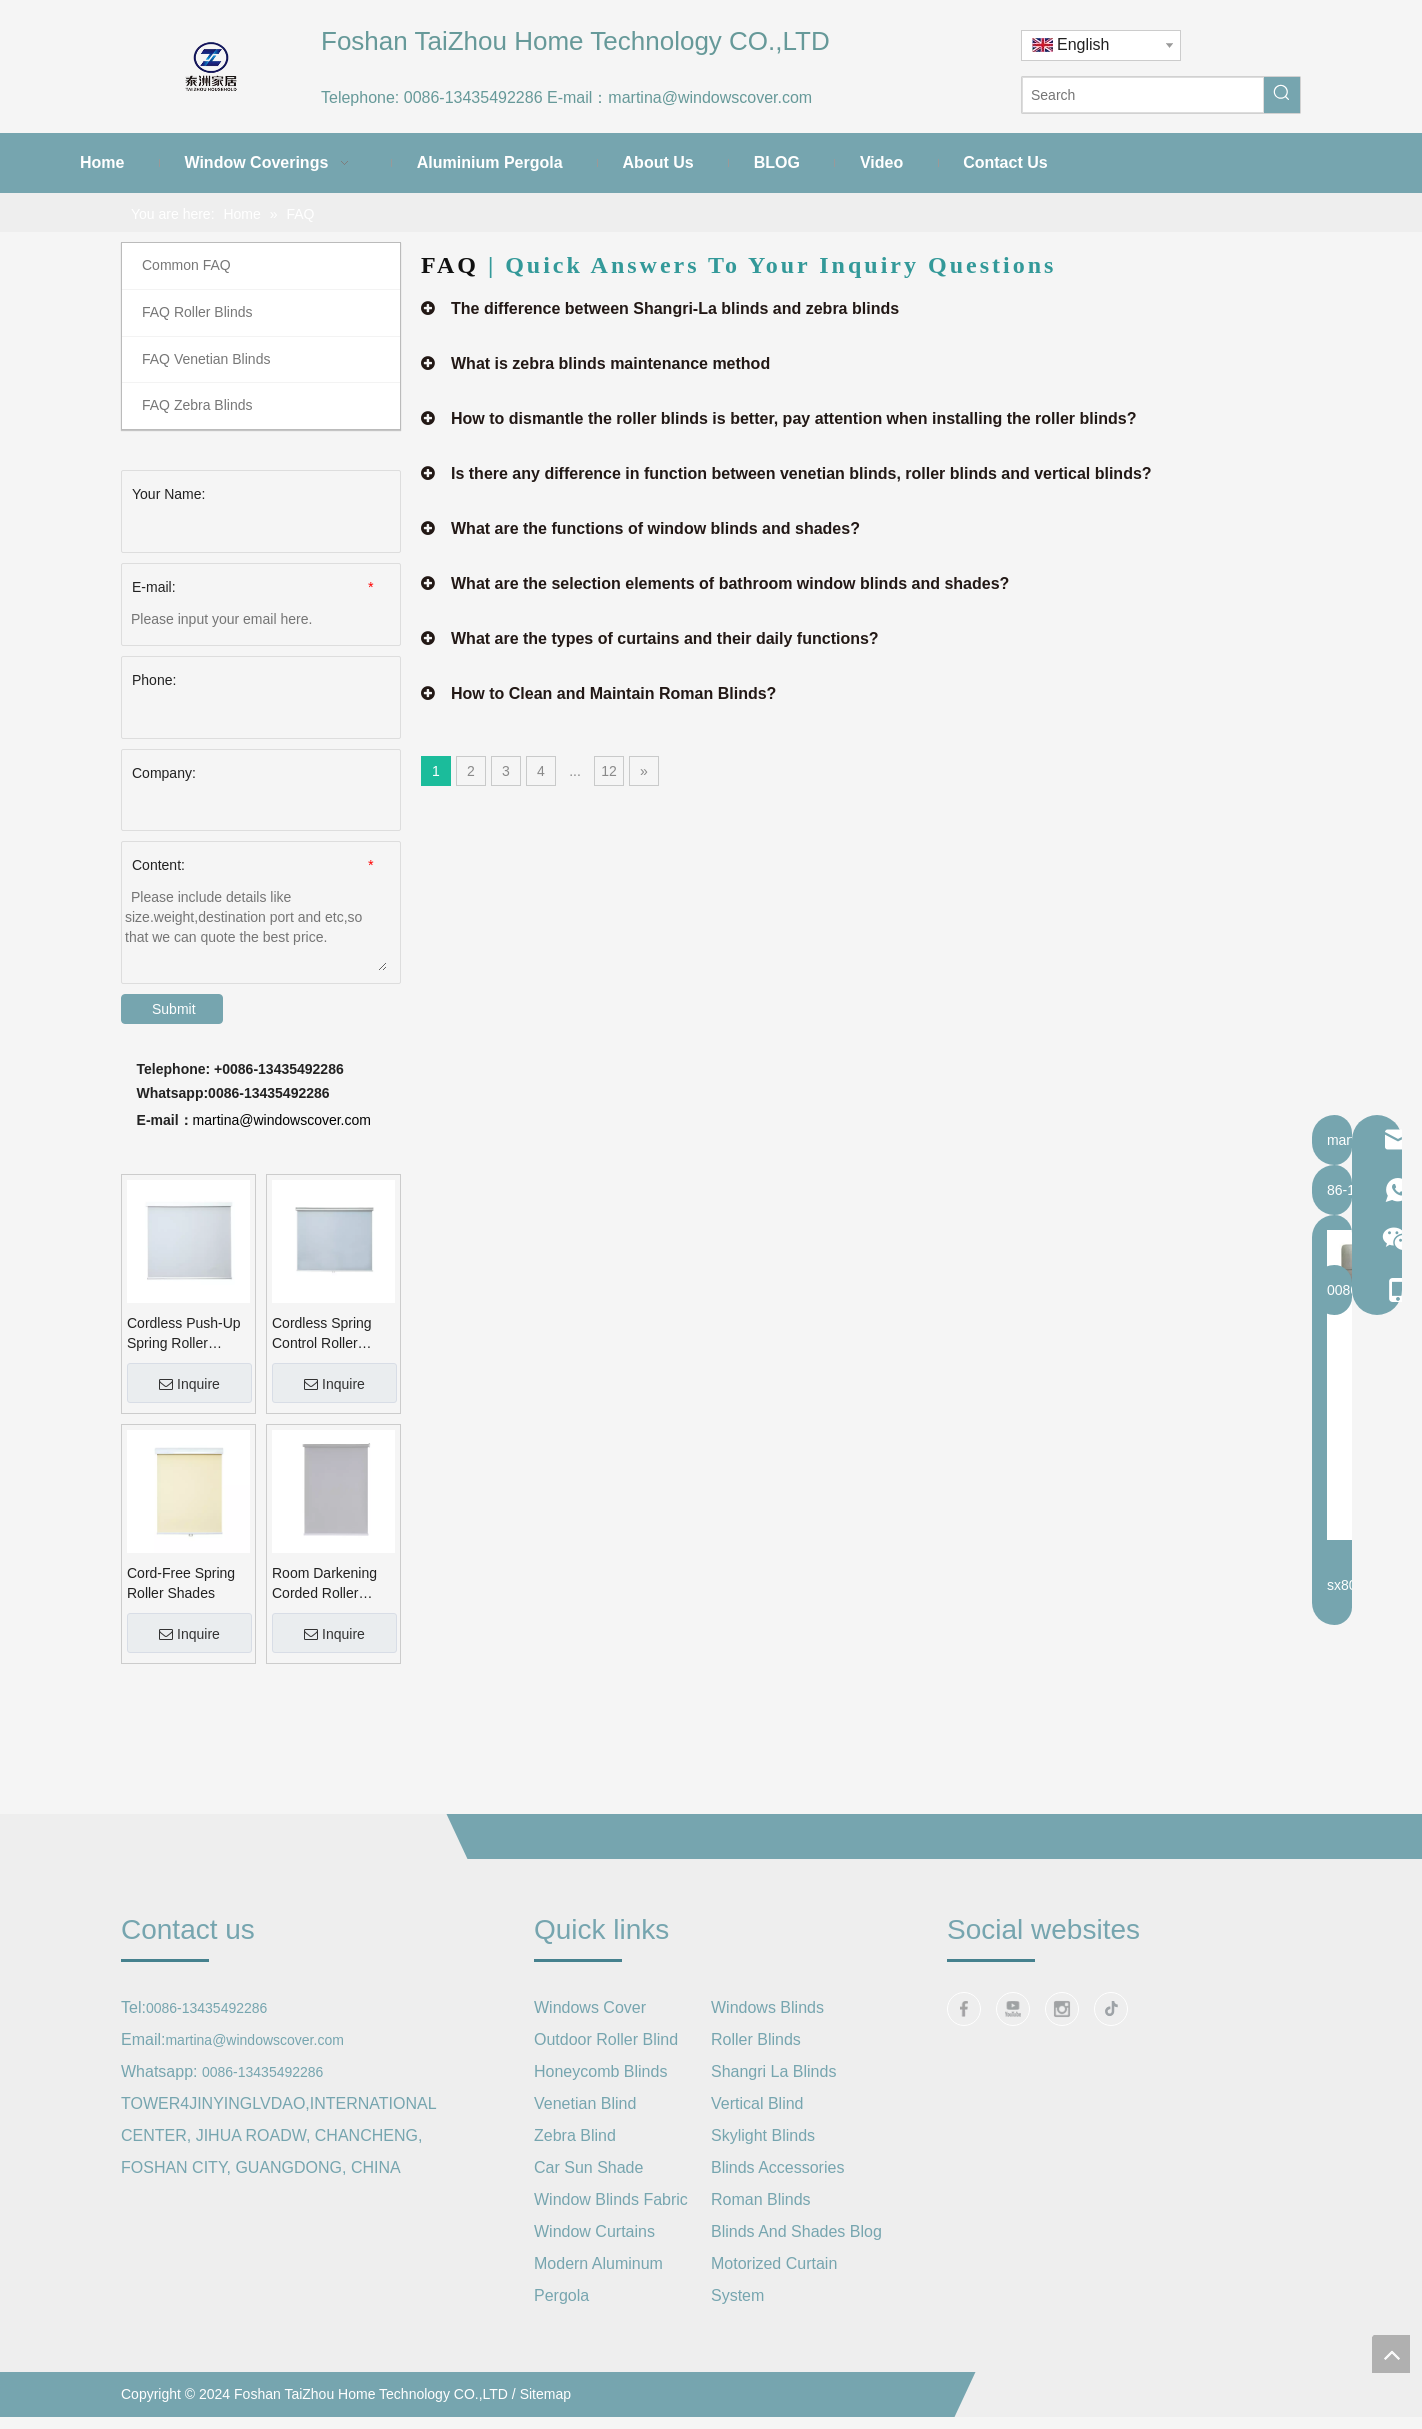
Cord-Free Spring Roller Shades (181, 1583)
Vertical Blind (757, 2103)
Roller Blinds (756, 2039)
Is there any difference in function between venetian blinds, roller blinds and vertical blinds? (801, 473)
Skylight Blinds (763, 2135)
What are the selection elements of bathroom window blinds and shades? (730, 583)
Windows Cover (590, 2007)
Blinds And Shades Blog (796, 2231)
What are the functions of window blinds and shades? (655, 528)
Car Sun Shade (588, 2167)
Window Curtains (594, 2231)
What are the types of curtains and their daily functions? (665, 638)
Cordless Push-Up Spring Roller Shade (184, 1334)
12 (609, 771)
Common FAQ (186, 265)
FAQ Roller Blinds (197, 312)
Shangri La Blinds (773, 2071)
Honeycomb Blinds (600, 2071)
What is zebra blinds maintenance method (610, 363)
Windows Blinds (767, 2007)
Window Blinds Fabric (611, 2199)
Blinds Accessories (777, 2167)
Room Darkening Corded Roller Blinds (324, 1584)
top (1391, 2354)
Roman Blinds (761, 2199)
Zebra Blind (575, 2135)
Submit (174, 1009)
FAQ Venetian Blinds (206, 359)
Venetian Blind (585, 2103)
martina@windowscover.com (710, 97)
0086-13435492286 (473, 97)
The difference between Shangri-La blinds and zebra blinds (675, 308)
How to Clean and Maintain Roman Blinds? (613, 693)
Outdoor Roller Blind (606, 2039)
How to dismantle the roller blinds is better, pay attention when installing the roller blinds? (793, 418)
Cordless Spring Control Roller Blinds (322, 1334)
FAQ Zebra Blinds (197, 405)
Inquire (189, 1384)
